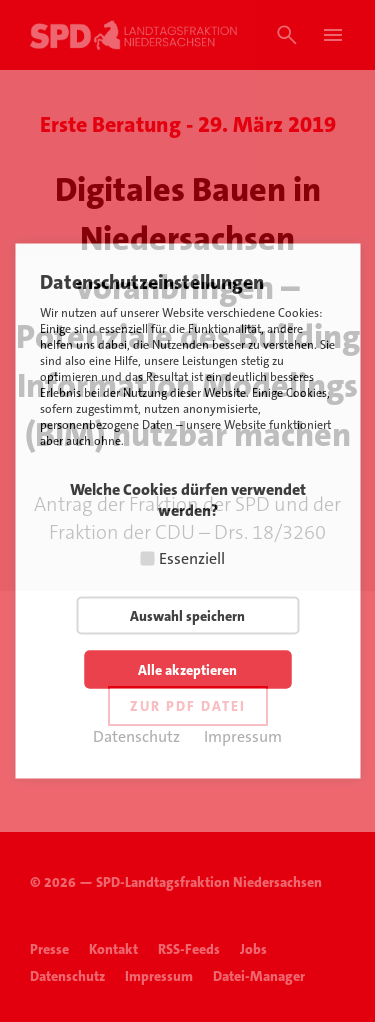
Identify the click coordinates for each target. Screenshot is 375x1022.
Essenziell (192, 558)
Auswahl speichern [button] (187, 616)
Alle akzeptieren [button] (187, 670)
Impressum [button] (243, 736)
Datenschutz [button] (136, 736)
